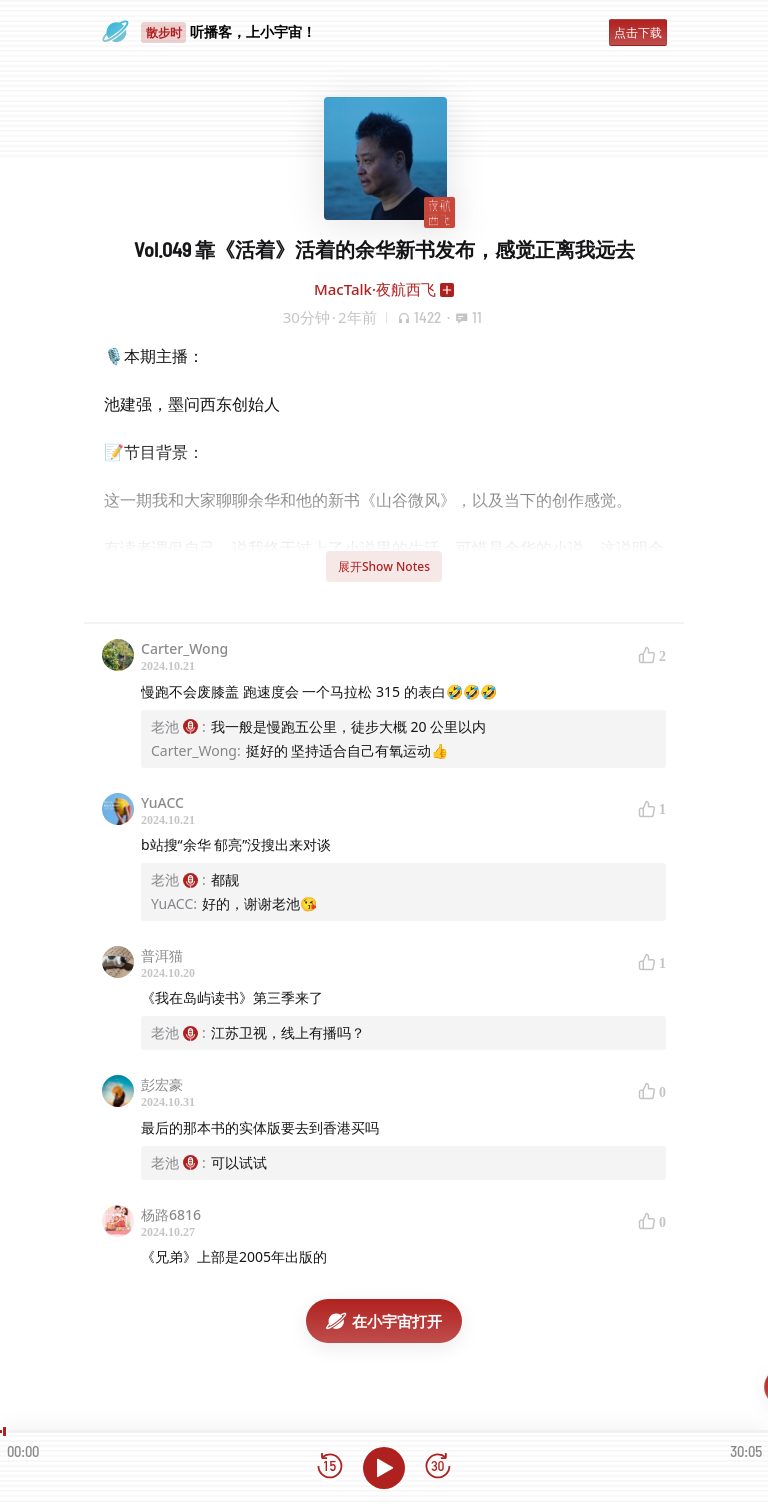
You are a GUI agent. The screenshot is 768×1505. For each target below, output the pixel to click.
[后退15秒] (330, 1467)
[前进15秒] (438, 1467)
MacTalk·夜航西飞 (375, 289)
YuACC (162, 802)
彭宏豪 (162, 1084)
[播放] (384, 1468)
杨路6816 (171, 1214)
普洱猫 (162, 955)
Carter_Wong (184, 648)
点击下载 (638, 32)
